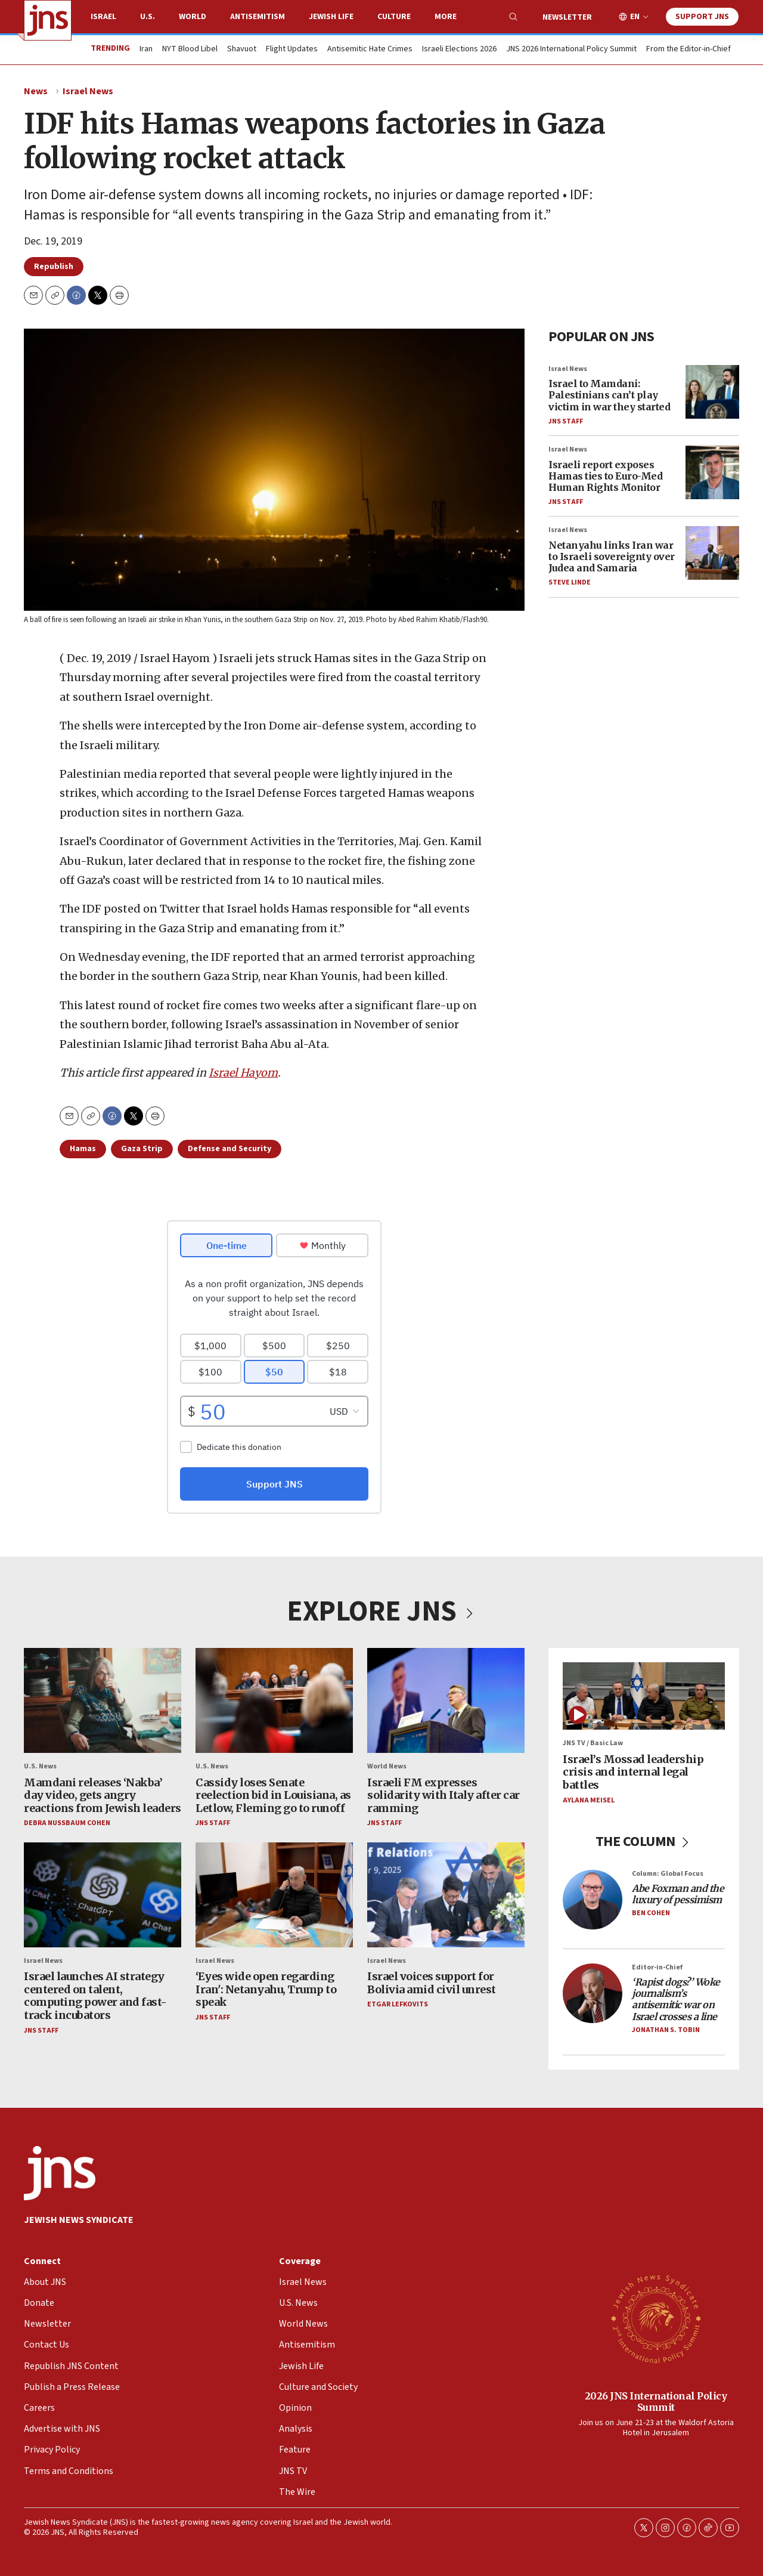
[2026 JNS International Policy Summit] (655, 2318)
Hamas (83, 1149)
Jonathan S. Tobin (666, 2030)
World (192, 17)
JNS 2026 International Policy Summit (571, 49)
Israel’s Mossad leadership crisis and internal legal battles (633, 1772)
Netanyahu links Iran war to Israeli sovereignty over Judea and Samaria (611, 556)
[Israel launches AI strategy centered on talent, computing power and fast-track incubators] (102, 1894)
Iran (146, 49)
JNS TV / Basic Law (593, 1744)
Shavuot (241, 49)
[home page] (47, 20)
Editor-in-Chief (657, 1967)
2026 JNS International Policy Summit (656, 2401)
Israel (103, 17)
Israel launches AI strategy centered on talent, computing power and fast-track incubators (95, 1996)
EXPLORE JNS (381, 1611)
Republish (53, 267)
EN (635, 17)
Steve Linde (569, 583)
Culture (394, 17)
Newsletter (567, 17)
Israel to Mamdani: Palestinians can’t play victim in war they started (609, 395)
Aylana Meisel (589, 1800)
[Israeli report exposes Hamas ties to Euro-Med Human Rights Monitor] (712, 472)
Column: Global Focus (667, 1874)
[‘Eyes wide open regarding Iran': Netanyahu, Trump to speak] (274, 1894)
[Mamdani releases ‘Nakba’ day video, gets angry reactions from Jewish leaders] (102, 1700)
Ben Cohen (651, 1914)
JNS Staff (565, 421)
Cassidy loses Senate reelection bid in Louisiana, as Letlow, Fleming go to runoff (273, 1795)
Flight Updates (292, 49)
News (36, 91)
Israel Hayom (243, 1073)
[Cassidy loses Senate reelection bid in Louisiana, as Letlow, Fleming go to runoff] (274, 1700)
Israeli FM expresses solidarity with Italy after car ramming (443, 1795)
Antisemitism (257, 17)
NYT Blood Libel (190, 49)
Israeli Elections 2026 (459, 49)
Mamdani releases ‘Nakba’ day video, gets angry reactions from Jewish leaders (102, 1795)
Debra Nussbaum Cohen (67, 1824)
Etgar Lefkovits (397, 2005)
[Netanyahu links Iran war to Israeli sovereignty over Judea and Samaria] (712, 553)
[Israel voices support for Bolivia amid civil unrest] (446, 1894)
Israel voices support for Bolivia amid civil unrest (431, 1983)
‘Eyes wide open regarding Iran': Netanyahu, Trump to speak (266, 1989)
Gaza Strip (142, 1149)
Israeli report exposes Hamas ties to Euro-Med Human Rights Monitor (605, 476)
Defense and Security (229, 1149)
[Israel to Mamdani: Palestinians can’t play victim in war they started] (712, 392)
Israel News (88, 91)
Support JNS (702, 17)
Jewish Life (331, 17)
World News (387, 1767)
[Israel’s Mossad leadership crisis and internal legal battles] (644, 1696)
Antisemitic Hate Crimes (369, 49)
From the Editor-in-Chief (688, 49)
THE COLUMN (644, 1841)
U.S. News (40, 1767)
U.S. (147, 17)
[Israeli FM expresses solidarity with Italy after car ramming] (446, 1700)
